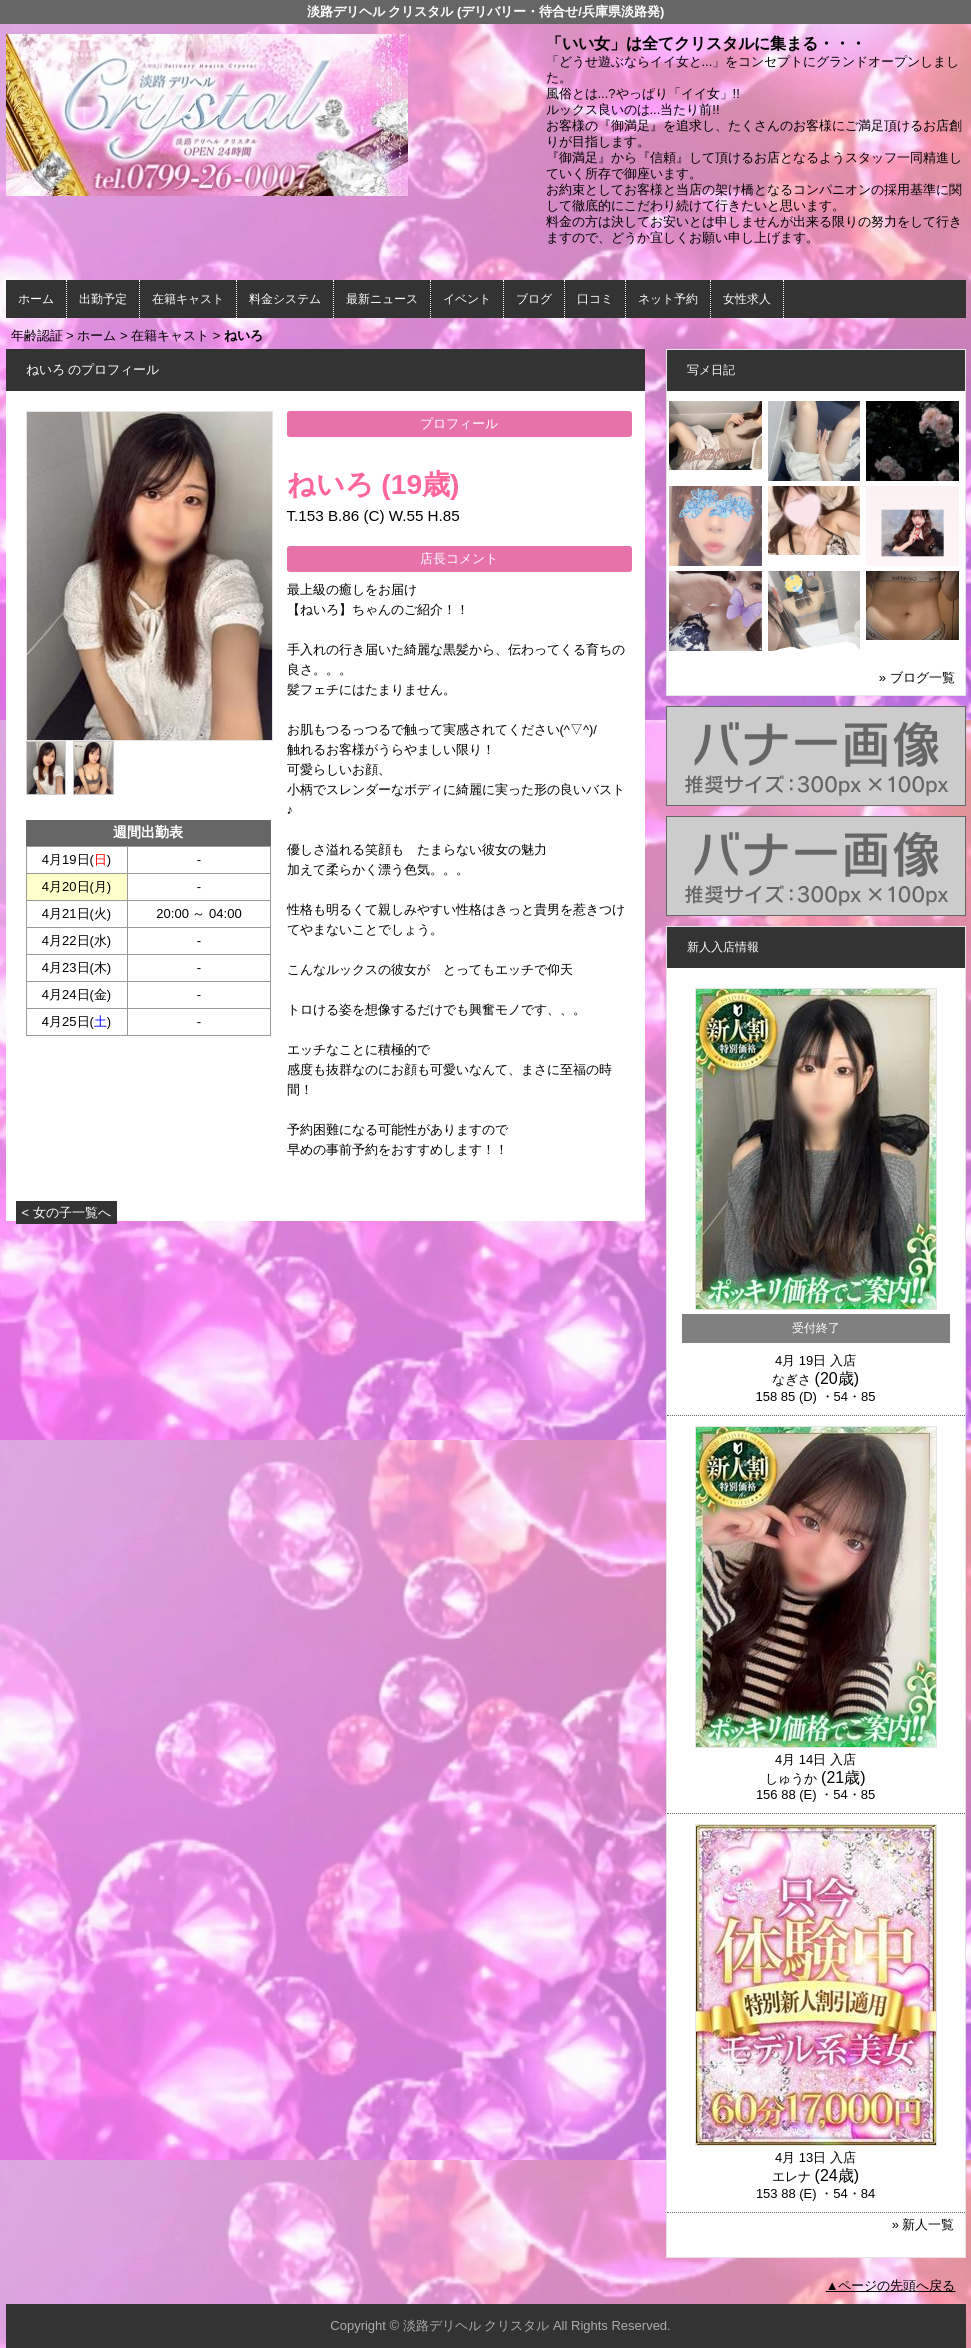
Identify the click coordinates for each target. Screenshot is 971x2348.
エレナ (791, 2176)
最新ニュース (382, 299)
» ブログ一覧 (917, 677)
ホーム (36, 299)
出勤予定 (103, 299)
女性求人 (747, 299)
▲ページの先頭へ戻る (891, 2285)
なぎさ (791, 1379)
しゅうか (791, 1778)
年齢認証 (37, 335)
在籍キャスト (188, 299)
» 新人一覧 (923, 2224)
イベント (467, 299)
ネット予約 (668, 299)
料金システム (285, 299)
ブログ (534, 299)
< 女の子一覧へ (66, 1212)
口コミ (595, 299)
